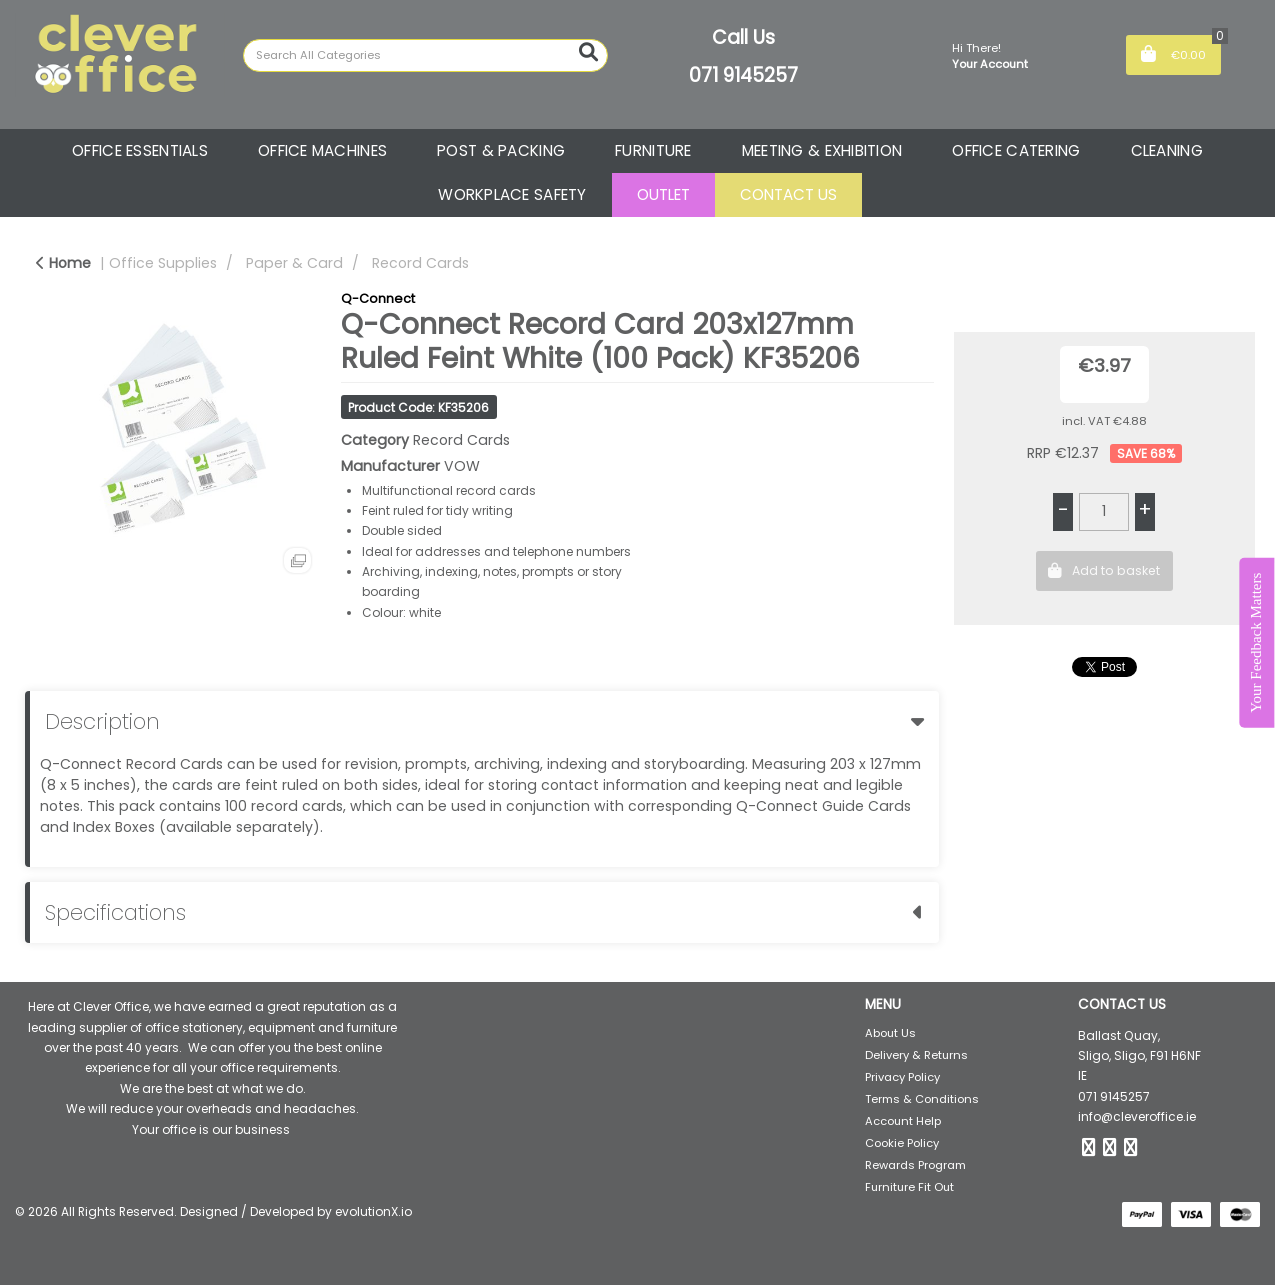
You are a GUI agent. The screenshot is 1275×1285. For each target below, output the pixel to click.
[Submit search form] (588, 52)
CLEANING (1167, 150)
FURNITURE (653, 150)
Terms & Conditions (922, 1099)
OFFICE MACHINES (322, 150)
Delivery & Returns (916, 1055)
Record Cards (420, 263)
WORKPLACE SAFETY (512, 194)
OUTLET (663, 194)
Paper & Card (294, 263)
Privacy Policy (902, 1077)
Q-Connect (378, 298)
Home (63, 263)
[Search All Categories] (425, 55)
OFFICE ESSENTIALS (140, 150)
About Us (890, 1033)
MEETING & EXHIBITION (822, 150)
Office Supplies (163, 263)
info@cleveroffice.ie (1137, 1116)
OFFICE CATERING (1016, 150)
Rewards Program (915, 1165)
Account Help (903, 1121)
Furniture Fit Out (909, 1187)
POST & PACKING (501, 150)
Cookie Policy (902, 1143)
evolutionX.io (373, 1211)
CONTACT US (788, 194)
